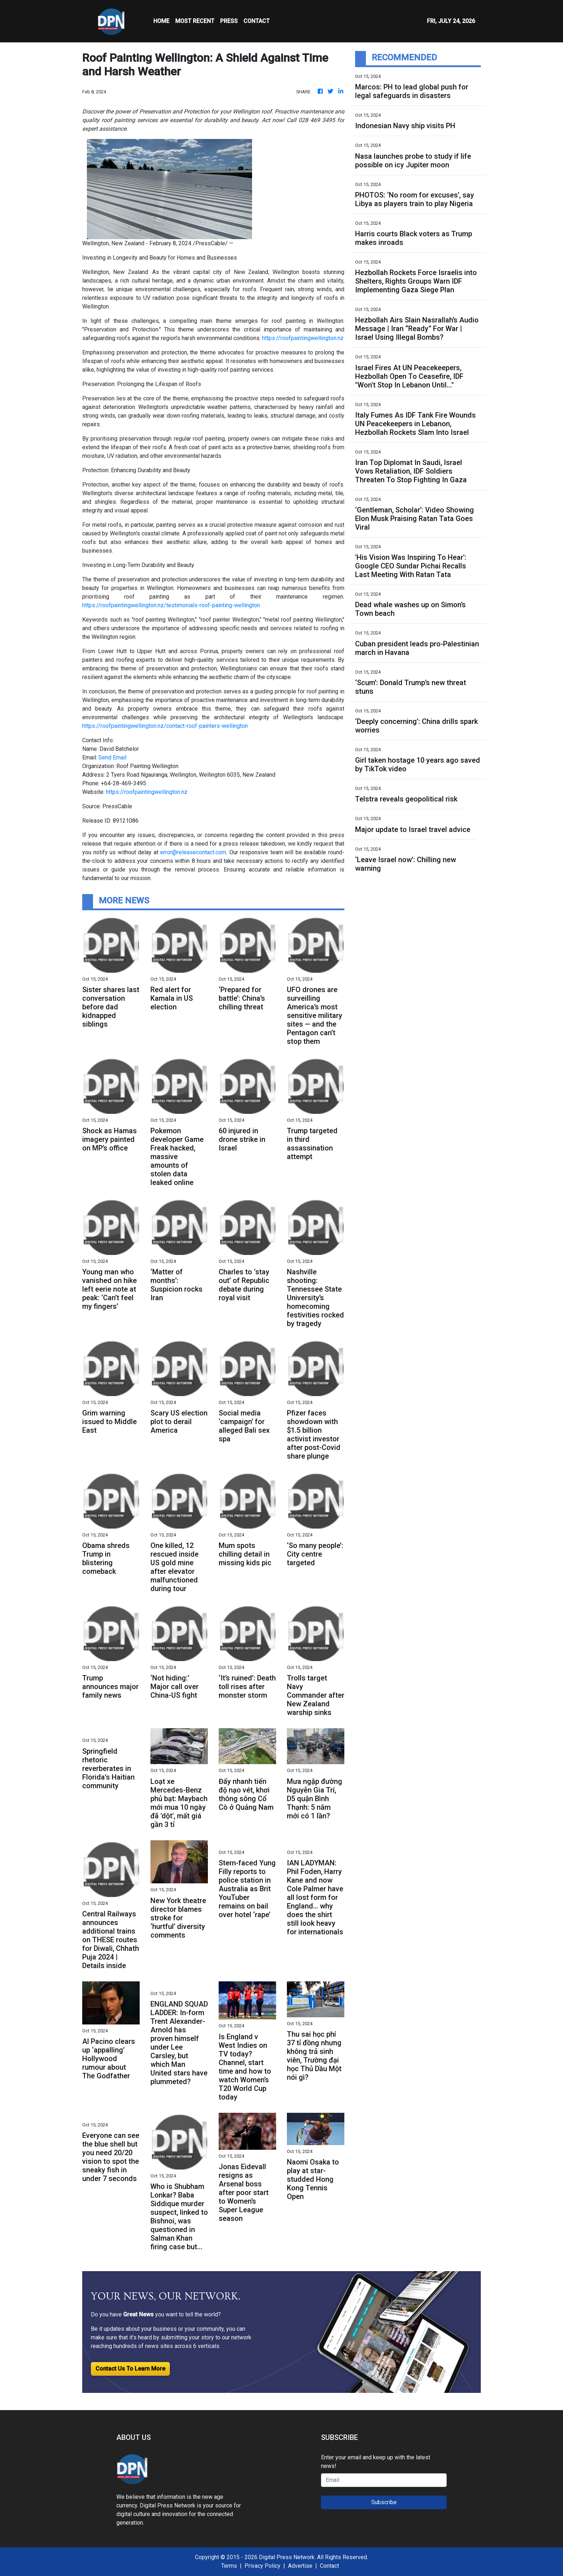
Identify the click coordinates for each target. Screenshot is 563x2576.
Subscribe (384, 2502)
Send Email (112, 757)
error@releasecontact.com (193, 852)
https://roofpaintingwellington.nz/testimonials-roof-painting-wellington (171, 605)
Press (229, 21)
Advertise (300, 2565)
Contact (329, 2565)
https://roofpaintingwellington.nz (303, 338)
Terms (229, 2565)
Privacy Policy (262, 2565)
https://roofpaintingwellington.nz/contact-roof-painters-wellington (165, 725)
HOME (161, 21)
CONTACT (256, 21)
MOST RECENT (194, 21)
